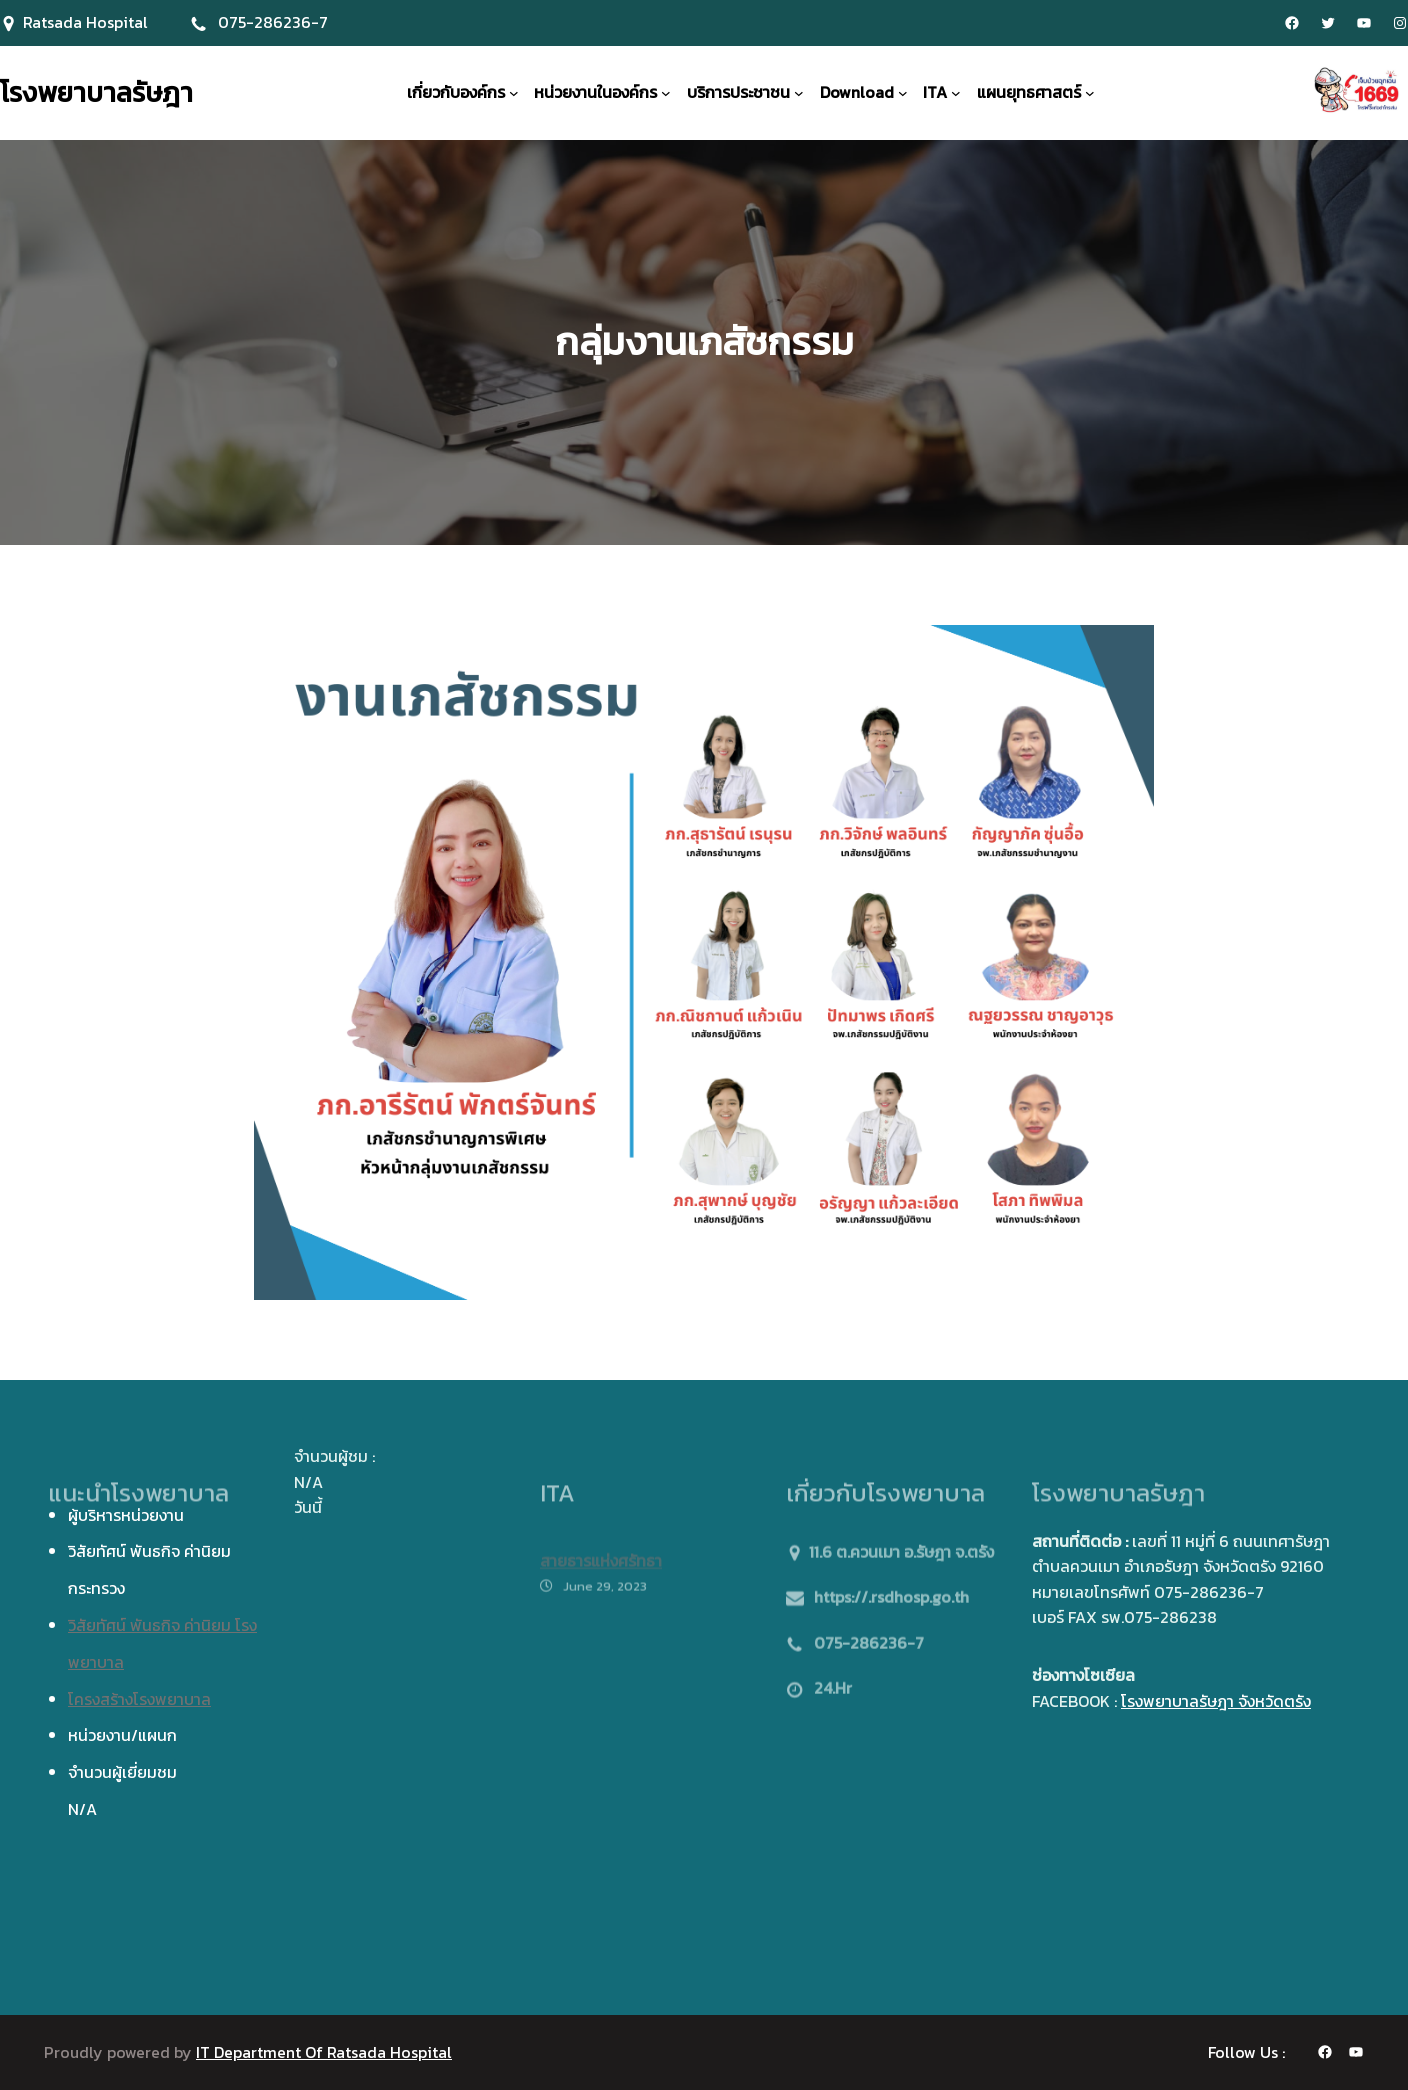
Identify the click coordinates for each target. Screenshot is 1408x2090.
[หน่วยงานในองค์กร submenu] (666, 93)
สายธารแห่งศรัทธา (601, 1573)
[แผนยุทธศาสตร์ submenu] (1090, 93)
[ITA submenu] (956, 93)
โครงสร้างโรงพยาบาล (139, 1699)
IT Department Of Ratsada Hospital (324, 2052)
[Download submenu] (903, 93)
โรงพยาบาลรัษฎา (96, 92)
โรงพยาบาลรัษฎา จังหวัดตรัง (1216, 1701)
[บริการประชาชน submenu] (799, 93)
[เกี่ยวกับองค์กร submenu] (514, 93)
